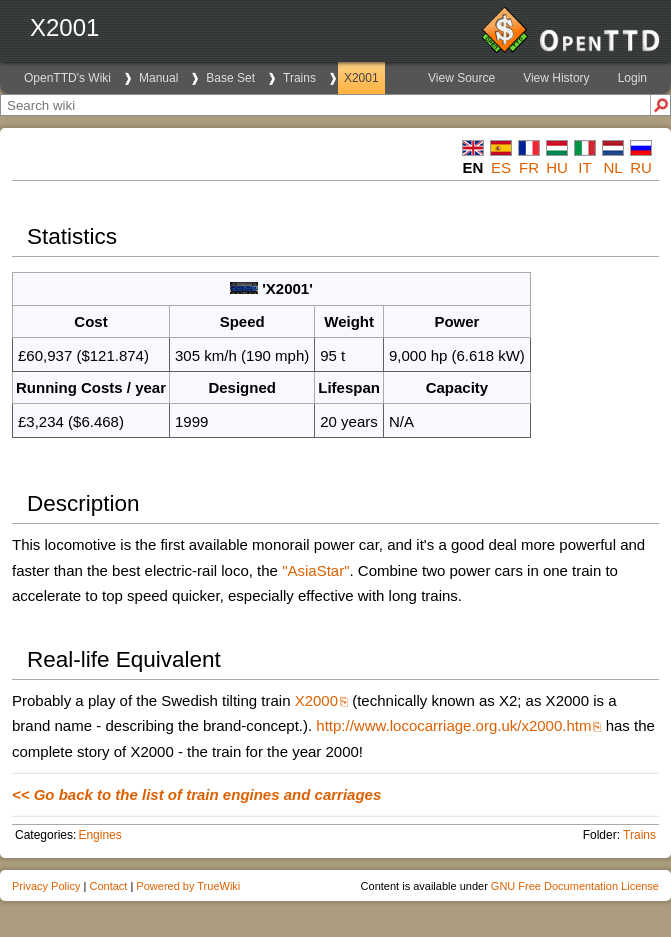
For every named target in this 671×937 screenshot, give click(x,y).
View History (556, 78)
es (501, 167)
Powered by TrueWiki (188, 886)
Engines (99, 835)
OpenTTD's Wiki (67, 78)
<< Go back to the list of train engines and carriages (196, 794)
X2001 (361, 78)
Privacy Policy (46, 886)
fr (529, 167)
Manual (158, 78)
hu (557, 167)
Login (632, 78)
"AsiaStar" (315, 570)
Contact (108, 886)
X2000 (316, 700)
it (584, 167)
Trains (299, 78)
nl (612, 167)
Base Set (230, 78)
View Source (461, 78)
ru (641, 167)
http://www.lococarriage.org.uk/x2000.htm (453, 725)
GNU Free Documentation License (575, 886)
